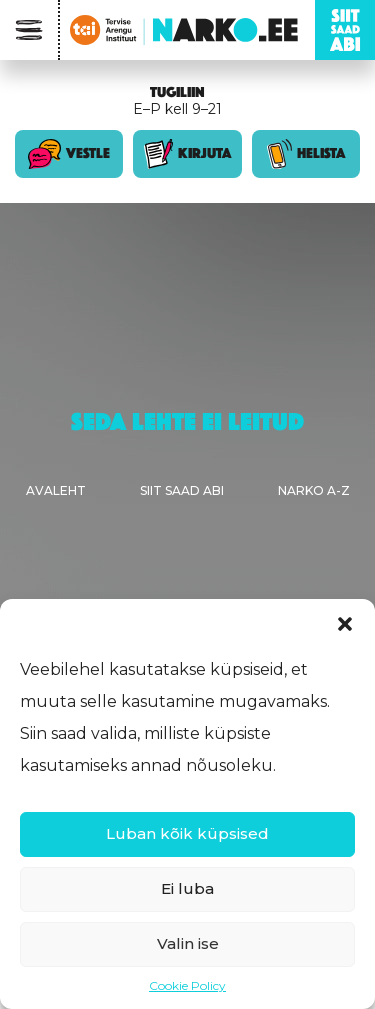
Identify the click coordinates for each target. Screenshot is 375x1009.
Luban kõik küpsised (187, 833)
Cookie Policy (187, 985)
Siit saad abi (182, 490)
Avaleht (56, 490)
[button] (345, 624)
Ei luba (187, 888)
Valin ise (188, 943)
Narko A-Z (314, 490)
